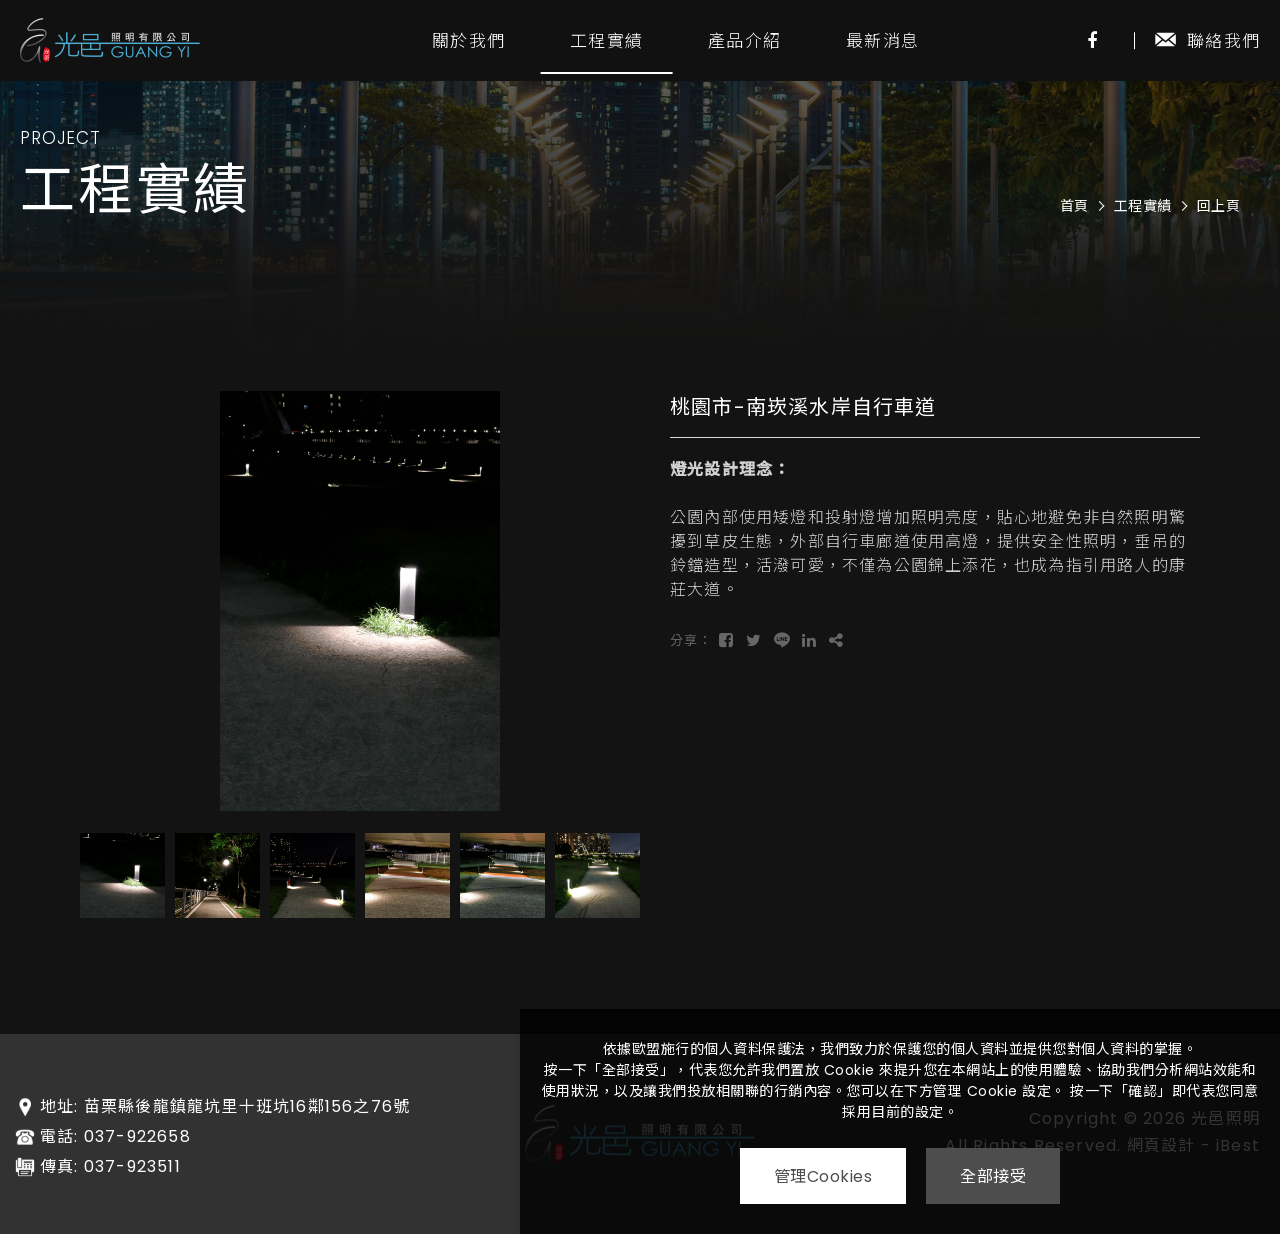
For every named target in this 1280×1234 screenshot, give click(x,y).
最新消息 (882, 41)
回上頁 (1219, 206)
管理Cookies (822, 1176)
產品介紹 (744, 41)
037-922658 (137, 1137)
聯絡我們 (1207, 41)
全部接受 (994, 1176)
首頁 (1074, 206)
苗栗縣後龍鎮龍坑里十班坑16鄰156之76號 (247, 1107)
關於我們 (468, 41)
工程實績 (606, 41)
